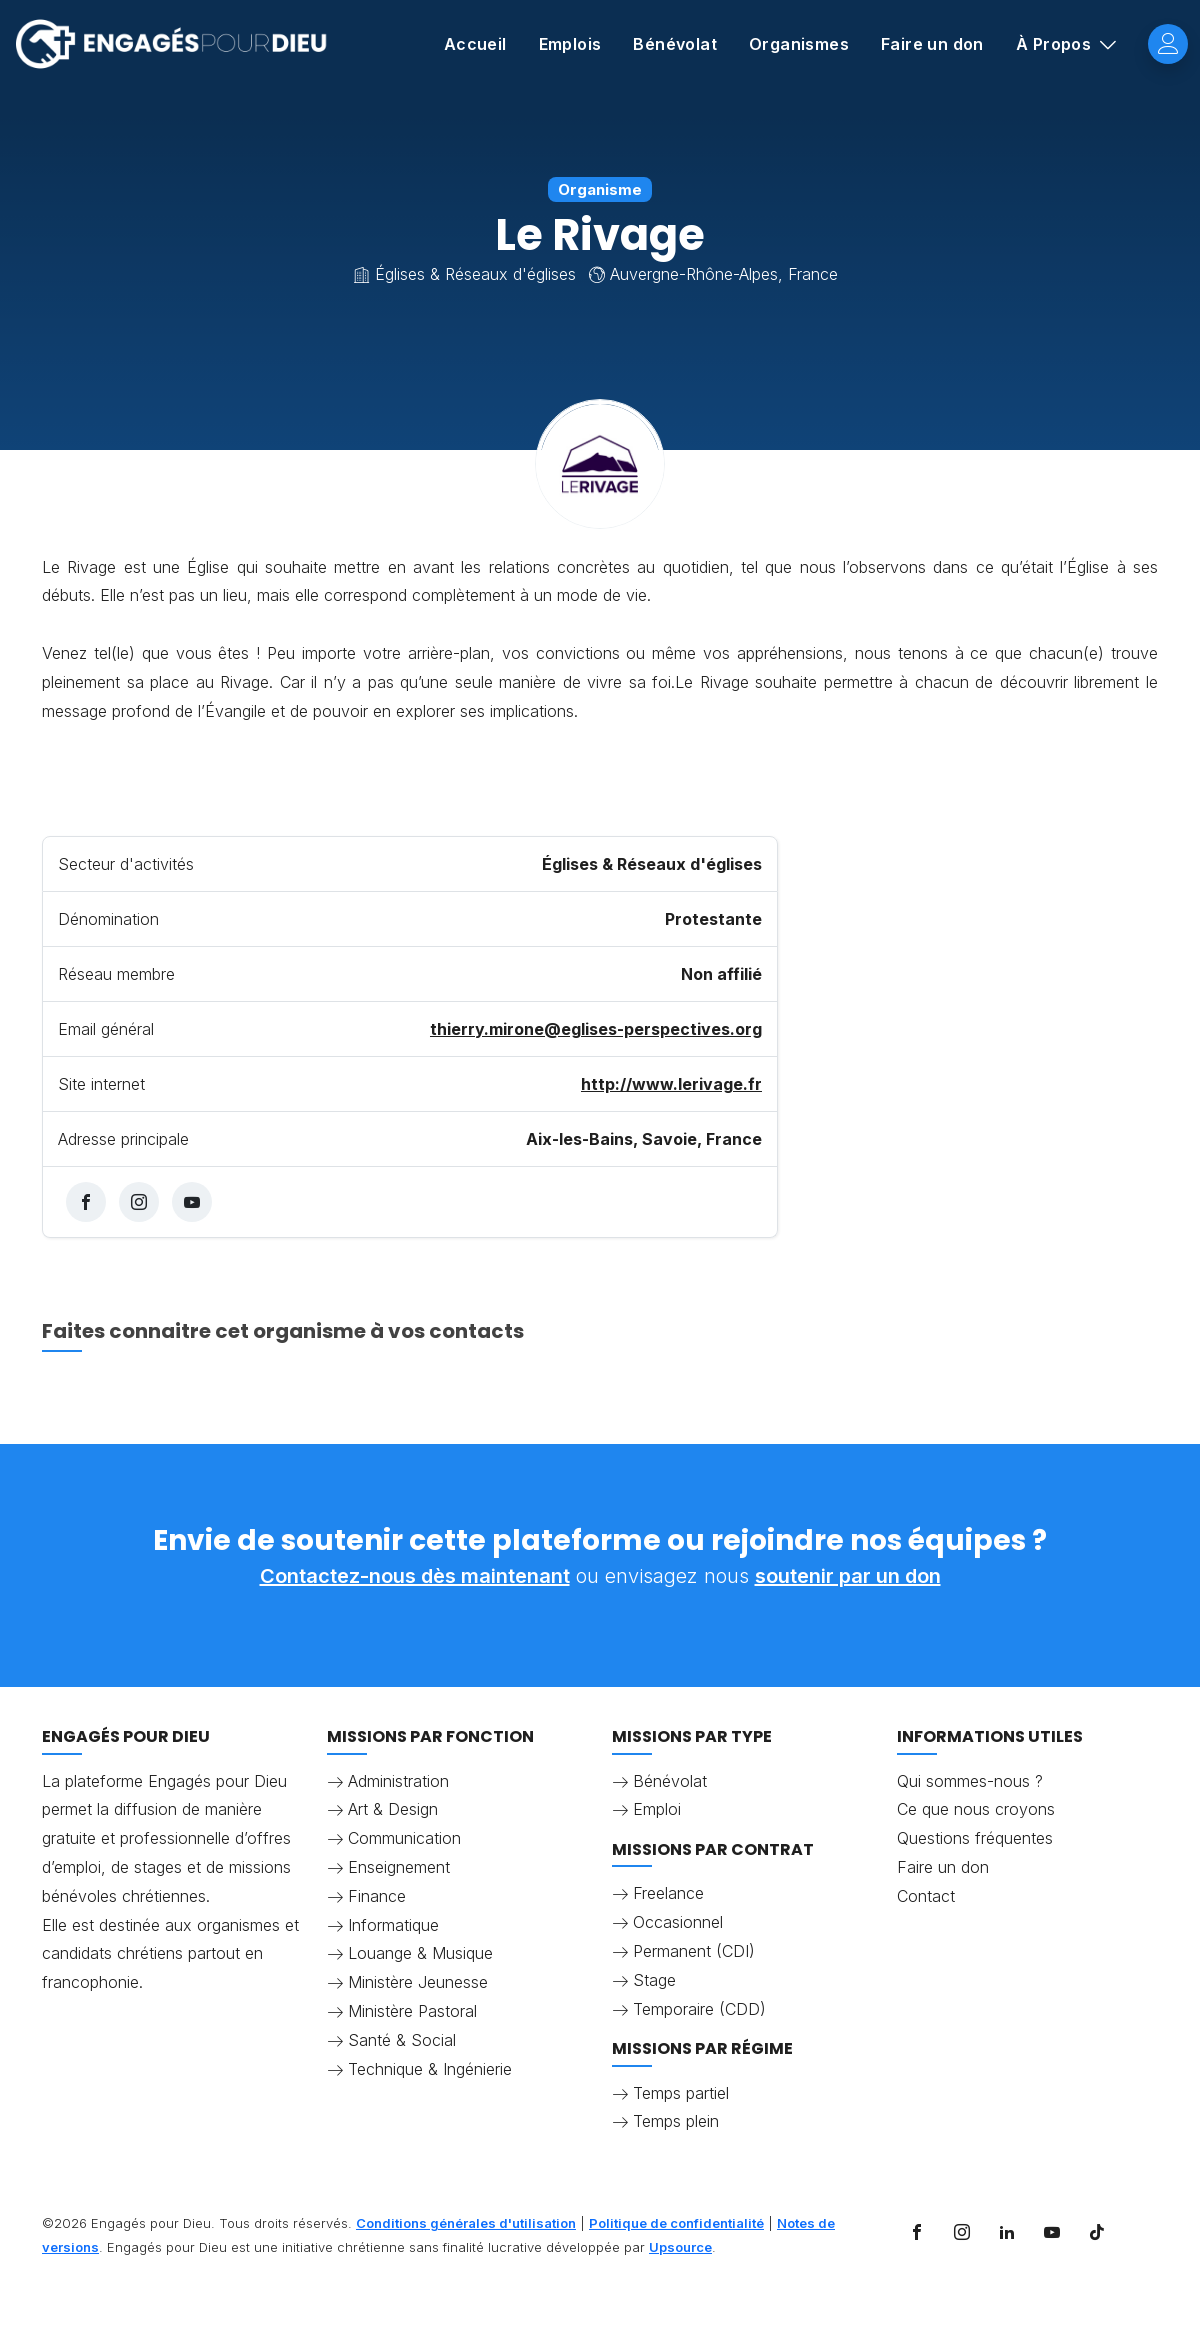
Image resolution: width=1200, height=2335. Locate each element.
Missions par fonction (430, 1736)
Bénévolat (675, 44)
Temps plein (676, 2121)
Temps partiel (681, 2093)
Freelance (668, 1893)
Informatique (393, 1925)
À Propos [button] (1056, 44)
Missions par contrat (713, 1849)
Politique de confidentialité (676, 2223)
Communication (404, 1838)
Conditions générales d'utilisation (466, 2223)
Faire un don (932, 44)
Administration (398, 1781)
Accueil (475, 44)
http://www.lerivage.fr (671, 1084)
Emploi (657, 1809)
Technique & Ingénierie (430, 2069)
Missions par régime (702, 2048)
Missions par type (692, 1736)
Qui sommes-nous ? (970, 1781)
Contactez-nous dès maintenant (415, 1576)
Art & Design (393, 1809)
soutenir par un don (848, 1576)
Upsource (680, 2247)
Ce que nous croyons (976, 1809)
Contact (926, 1896)
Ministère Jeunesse (418, 1982)
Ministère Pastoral (412, 2011)
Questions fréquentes (975, 1838)
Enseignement (399, 1867)
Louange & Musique (420, 1953)
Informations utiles (990, 1736)
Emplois (570, 44)
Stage (654, 1980)
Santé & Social (402, 2040)
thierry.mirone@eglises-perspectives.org (596, 1029)
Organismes (799, 44)
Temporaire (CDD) (699, 2009)
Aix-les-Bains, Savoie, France (644, 1139)
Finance (377, 1896)
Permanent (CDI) (694, 1951)
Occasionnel (678, 1922)
